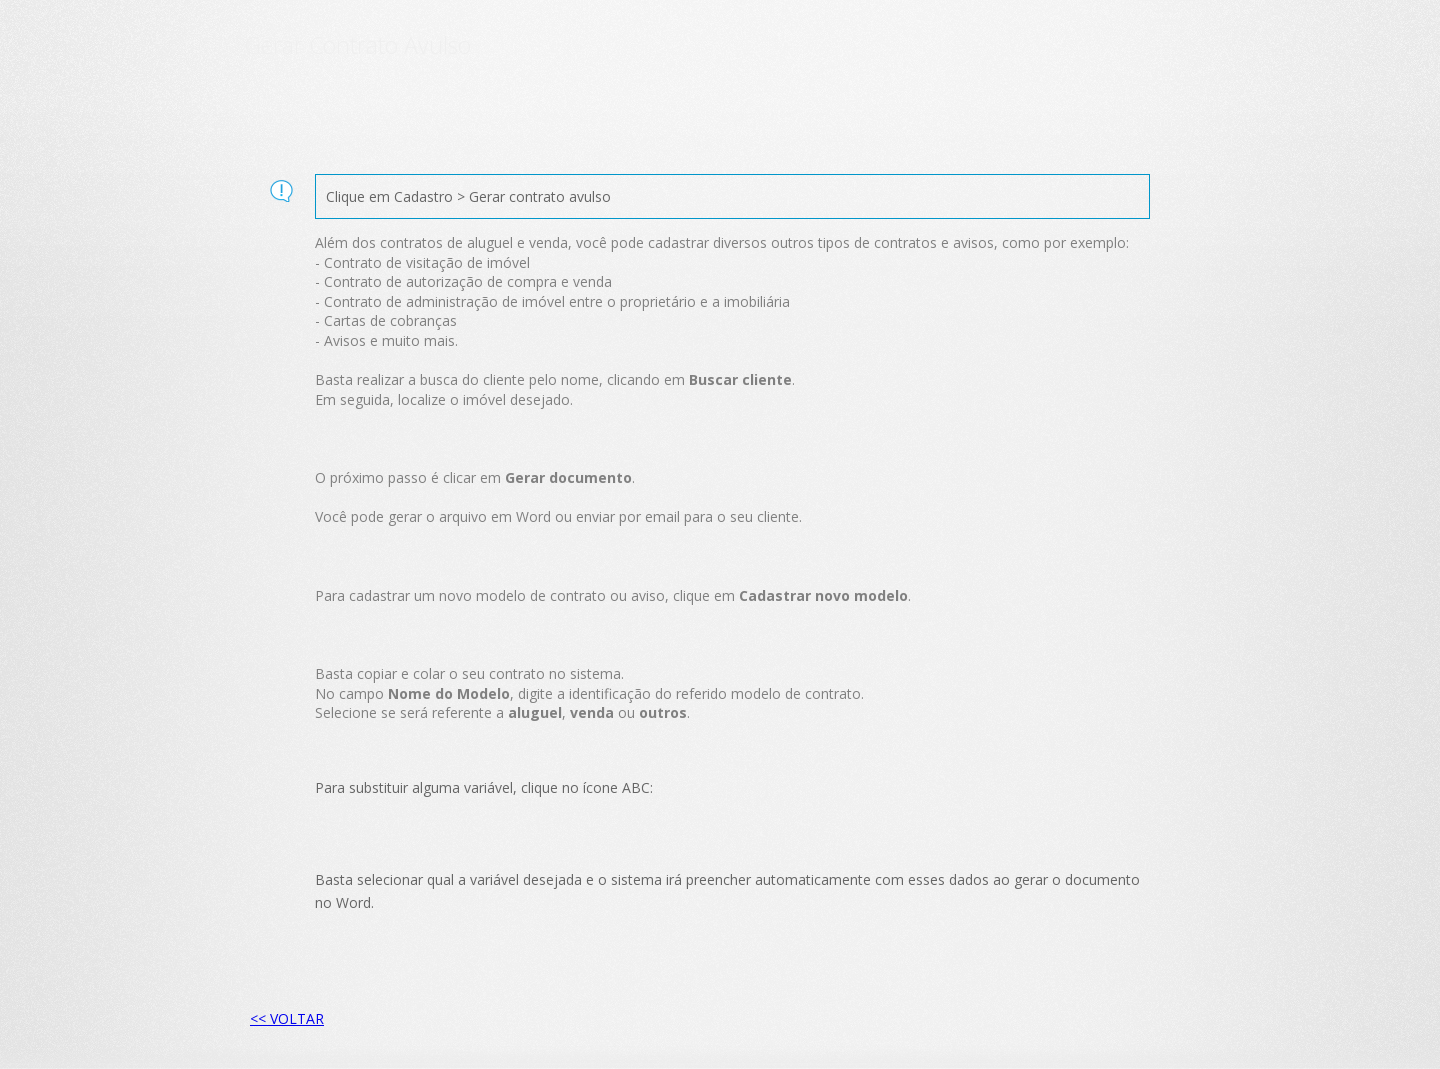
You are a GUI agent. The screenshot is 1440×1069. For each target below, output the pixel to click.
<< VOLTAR (287, 1018)
